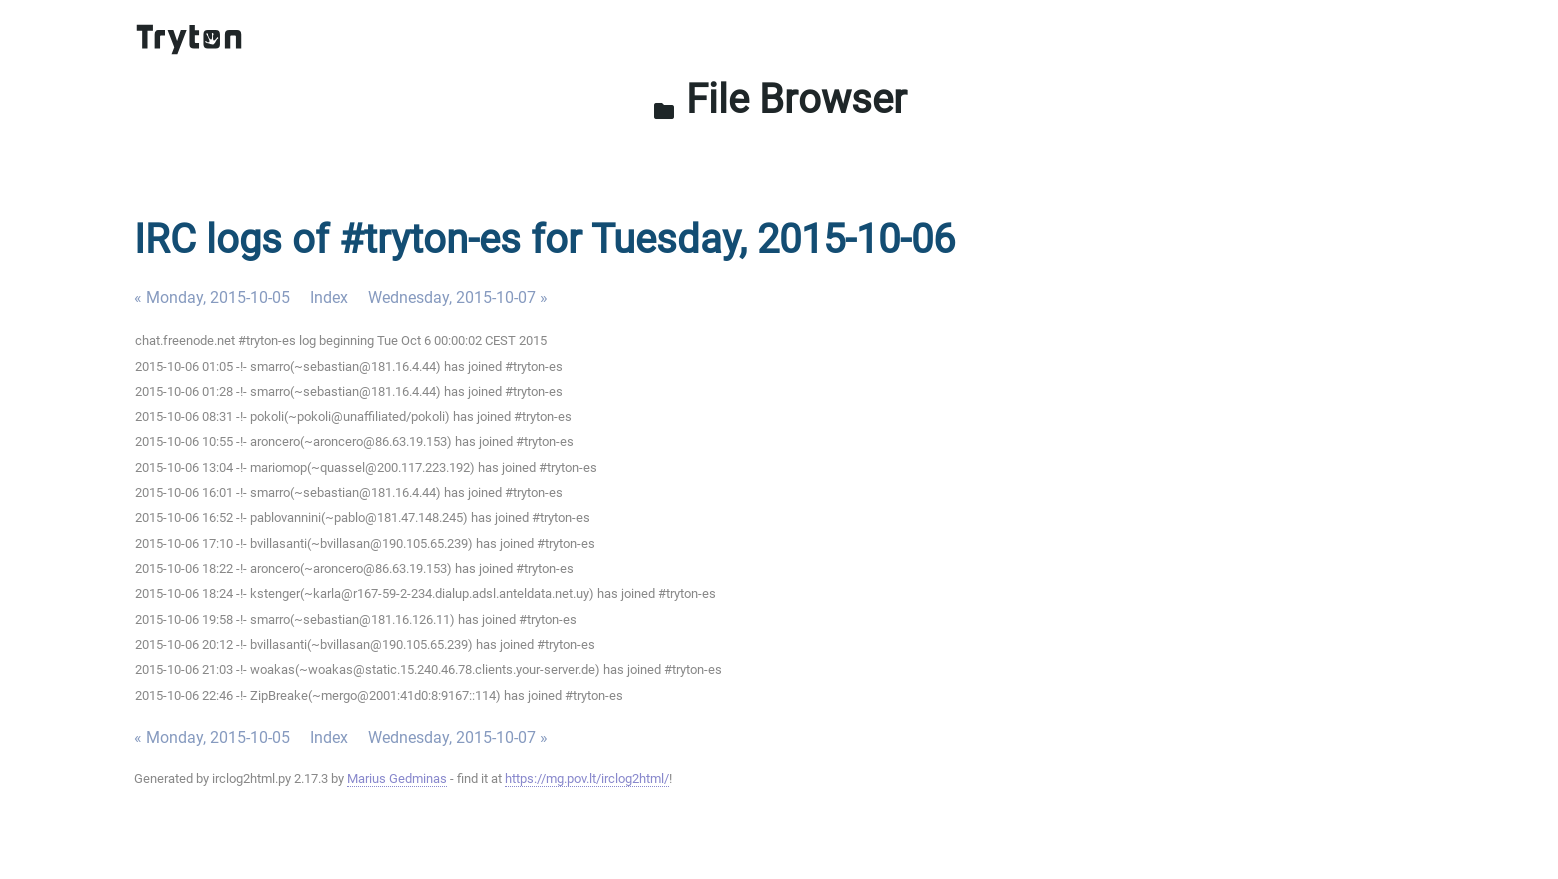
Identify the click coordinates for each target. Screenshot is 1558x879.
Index (329, 297)
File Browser (779, 99)
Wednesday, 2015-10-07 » (458, 297)
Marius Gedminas (397, 778)
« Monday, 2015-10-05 (212, 297)
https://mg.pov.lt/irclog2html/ (587, 778)
